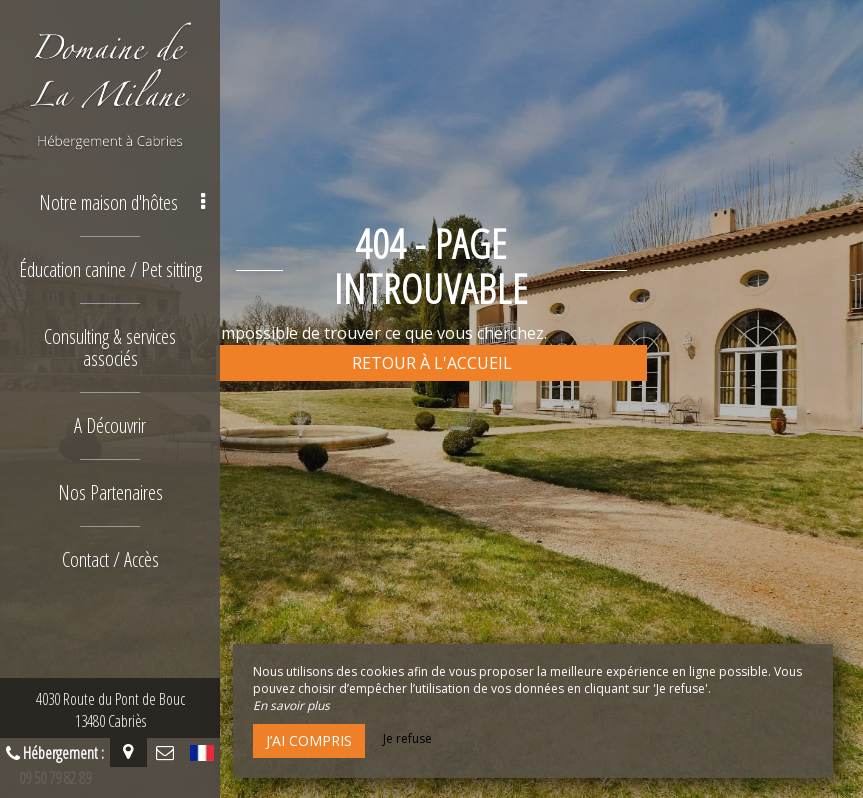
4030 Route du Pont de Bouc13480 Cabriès (110, 710)
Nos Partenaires (110, 492)
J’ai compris (309, 740)
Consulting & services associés (110, 347)
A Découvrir (110, 425)
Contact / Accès (110, 559)
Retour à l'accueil (432, 363)
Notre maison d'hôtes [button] (122, 202)
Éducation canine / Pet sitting (110, 269)
